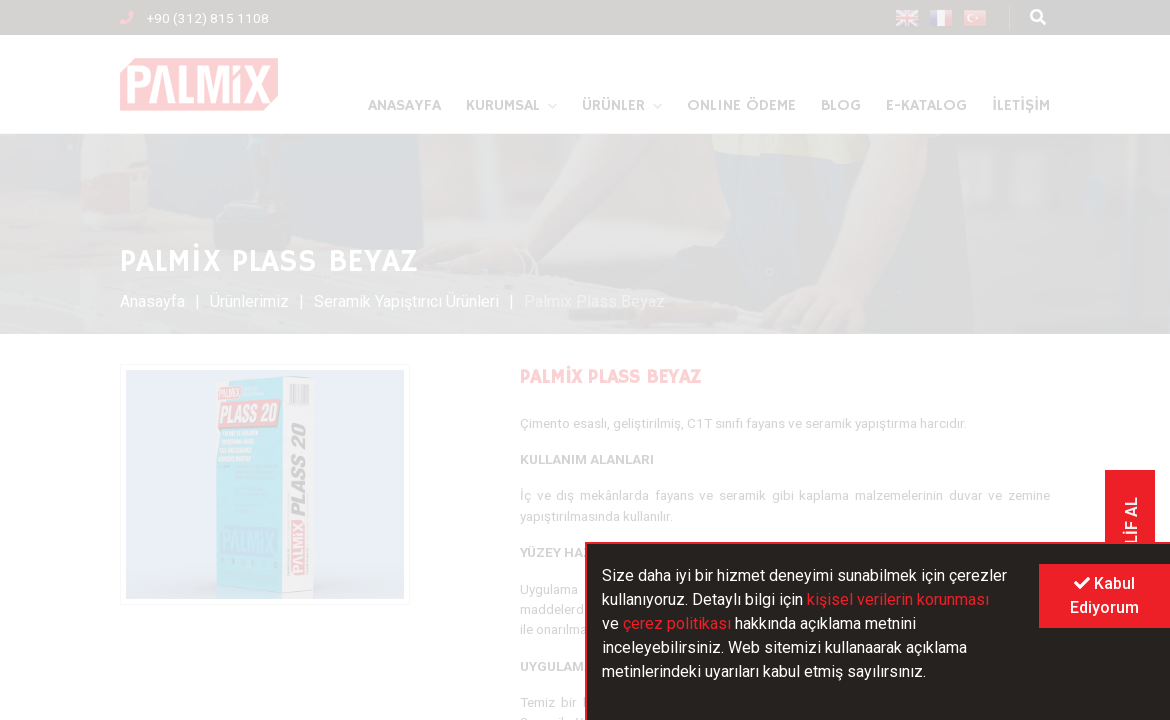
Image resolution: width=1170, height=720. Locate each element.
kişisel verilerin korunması (898, 599)
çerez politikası (677, 623)
